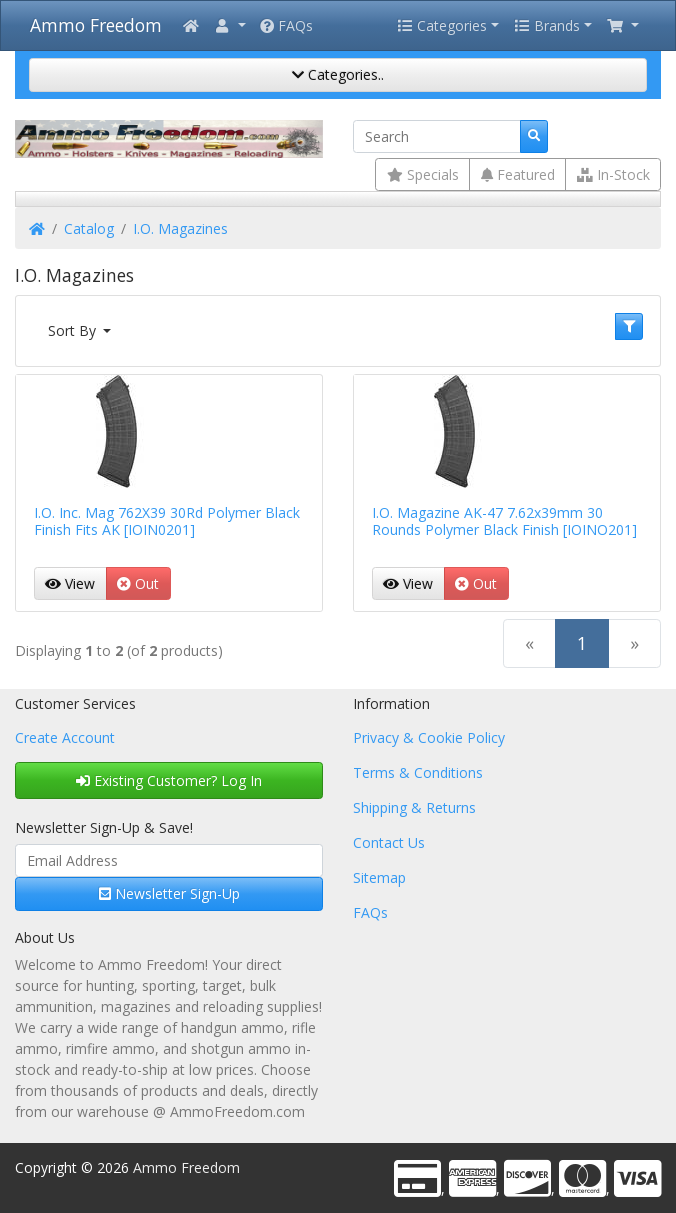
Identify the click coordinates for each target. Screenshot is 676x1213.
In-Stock (613, 174)
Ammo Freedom (96, 25)
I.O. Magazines (180, 228)
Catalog (89, 228)
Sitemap (379, 877)
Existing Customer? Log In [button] (169, 780)
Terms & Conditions (418, 772)
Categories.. (338, 74)
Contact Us (389, 842)
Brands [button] (547, 25)
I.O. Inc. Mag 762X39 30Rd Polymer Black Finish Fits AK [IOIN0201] (167, 521)
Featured (518, 174)
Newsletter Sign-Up (169, 893)
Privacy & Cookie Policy (429, 737)
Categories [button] (442, 25)
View (70, 583)
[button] (229, 25)
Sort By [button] (74, 330)
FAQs (286, 25)
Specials (423, 174)
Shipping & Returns (414, 807)
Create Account (65, 737)
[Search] (437, 137)
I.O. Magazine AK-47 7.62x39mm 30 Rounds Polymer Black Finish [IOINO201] (504, 521)
